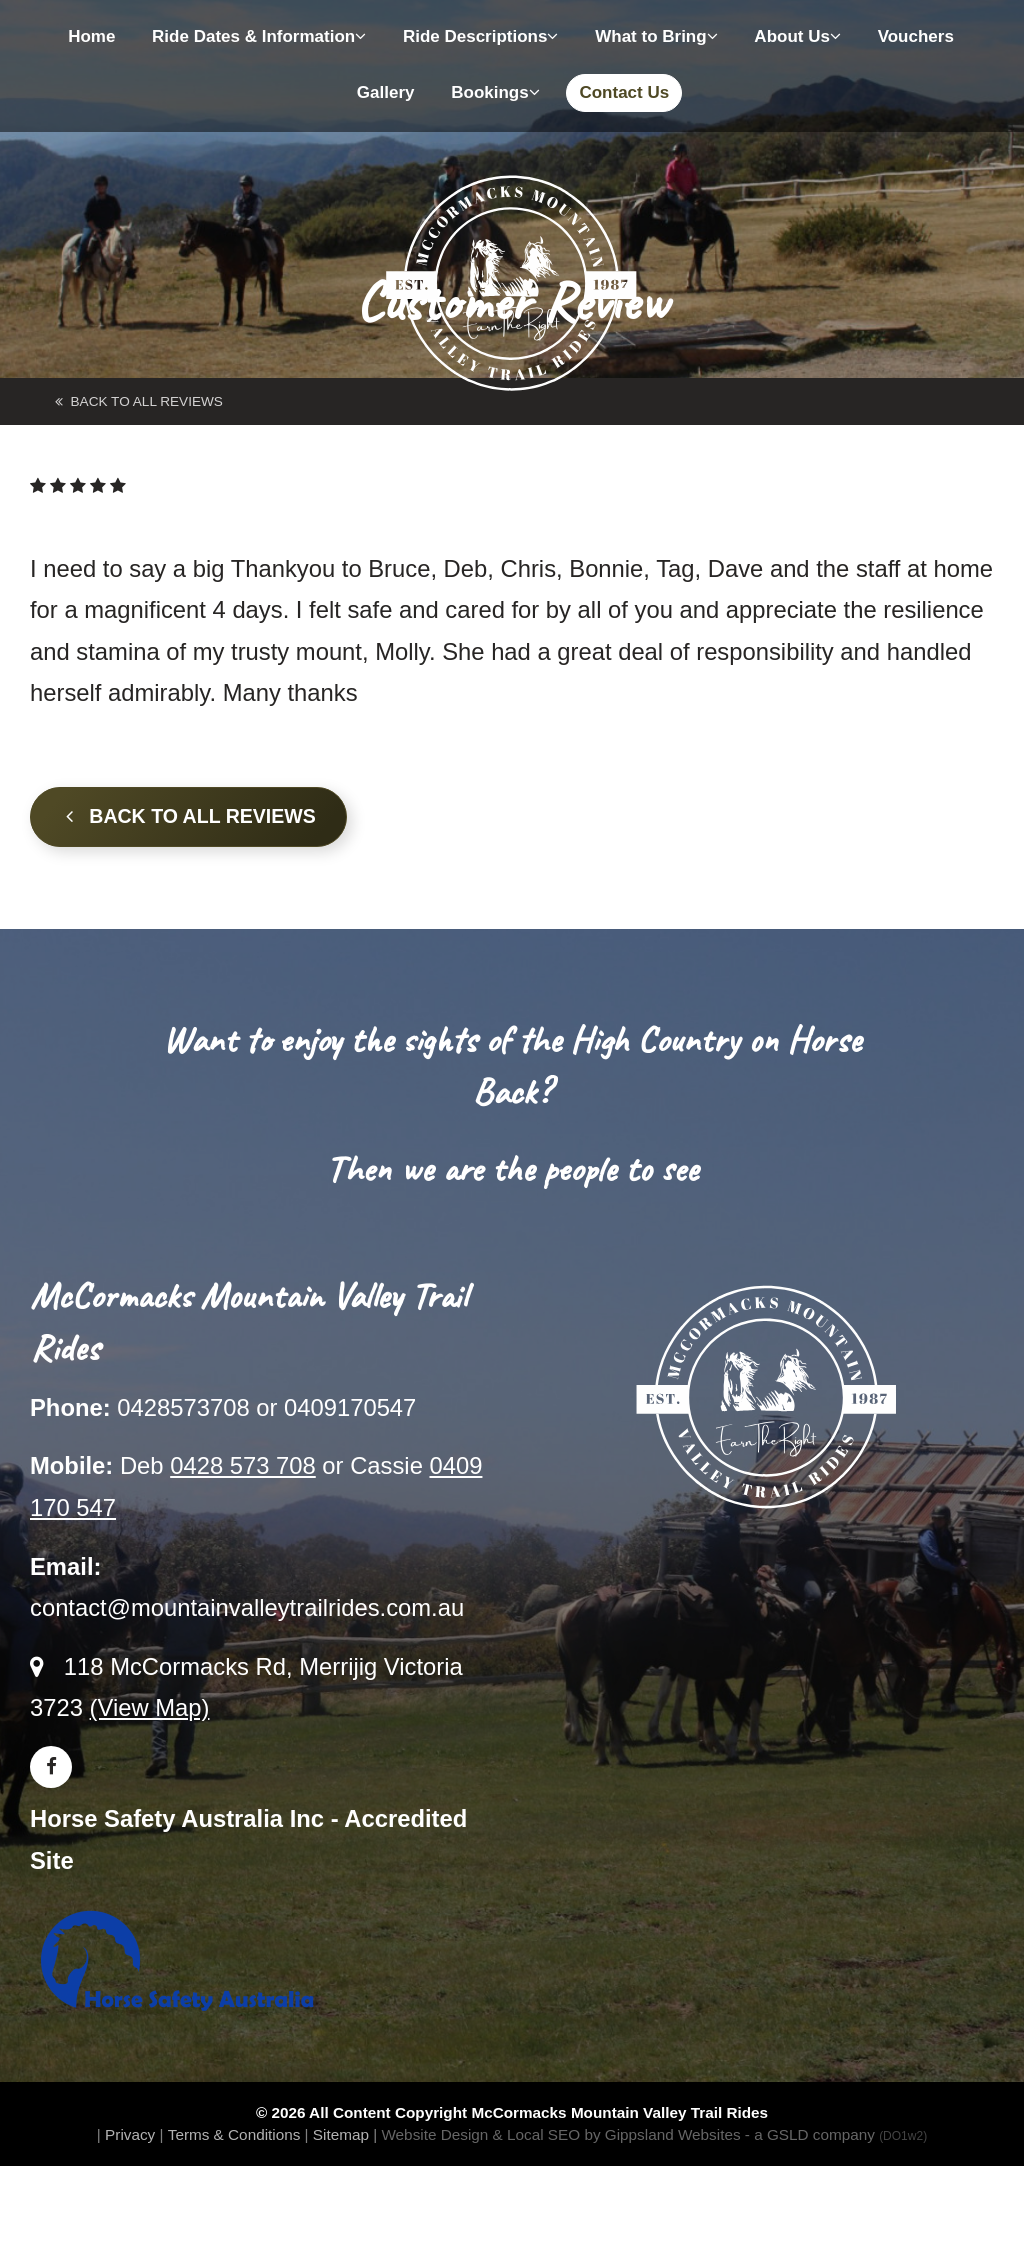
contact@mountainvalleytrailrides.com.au (247, 1607)
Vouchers (916, 36)
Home (91, 36)
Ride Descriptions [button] (481, 36)
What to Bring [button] (656, 36)
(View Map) (150, 1707)
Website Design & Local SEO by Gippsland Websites (560, 2134)
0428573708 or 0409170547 (266, 1407)
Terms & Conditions (234, 2134)
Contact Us (624, 92)
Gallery (386, 92)
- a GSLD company (836, 2134)
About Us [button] (797, 36)
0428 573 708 (243, 1465)
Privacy (130, 2134)
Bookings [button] (495, 92)
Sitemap (341, 2134)
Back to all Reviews (191, 816)
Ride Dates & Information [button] (259, 36)
